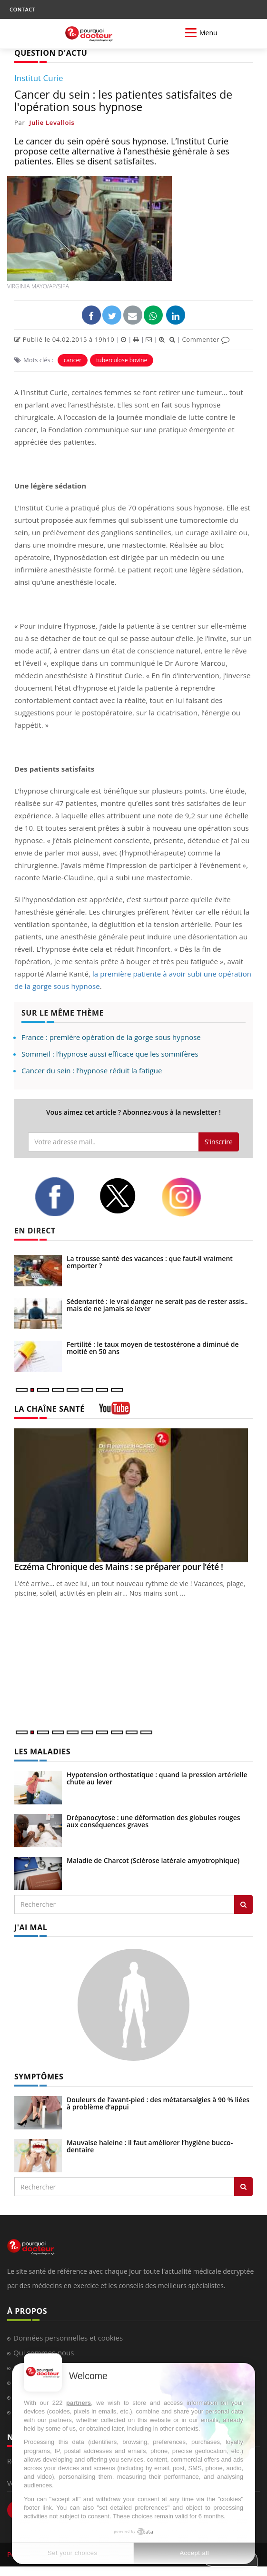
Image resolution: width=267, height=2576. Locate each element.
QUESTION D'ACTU (50, 53)
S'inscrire (219, 1141)
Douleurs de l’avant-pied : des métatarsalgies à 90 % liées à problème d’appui (158, 2103)
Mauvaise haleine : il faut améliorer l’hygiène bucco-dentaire (150, 2146)
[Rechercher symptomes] (243, 2186)
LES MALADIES (42, 1751)
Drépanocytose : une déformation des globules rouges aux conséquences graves (153, 1821)
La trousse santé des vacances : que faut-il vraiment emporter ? (150, 1262)
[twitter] (123, 1195)
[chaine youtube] (114, 1411)
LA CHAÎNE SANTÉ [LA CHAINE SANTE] (49, 1409)
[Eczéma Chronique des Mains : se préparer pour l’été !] (133, 1495)
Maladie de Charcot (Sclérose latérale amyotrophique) (153, 1860)
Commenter (206, 339)
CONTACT (22, 9)
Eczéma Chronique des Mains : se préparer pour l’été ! (118, 1566)
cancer (72, 360)
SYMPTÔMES (38, 2076)
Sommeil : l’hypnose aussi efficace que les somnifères (109, 1054)
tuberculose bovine (121, 360)
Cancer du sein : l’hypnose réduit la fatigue (91, 1070)
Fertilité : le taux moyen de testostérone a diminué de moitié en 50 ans (152, 1348)
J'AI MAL (30, 1927)
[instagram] (186, 1197)
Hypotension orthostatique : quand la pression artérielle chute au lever (157, 1778)
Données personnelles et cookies (68, 2337)
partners (78, 2402)
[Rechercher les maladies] (243, 1904)
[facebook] (59, 1196)
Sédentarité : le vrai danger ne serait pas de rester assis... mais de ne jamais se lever (158, 1305)
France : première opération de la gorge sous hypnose (111, 1037)
